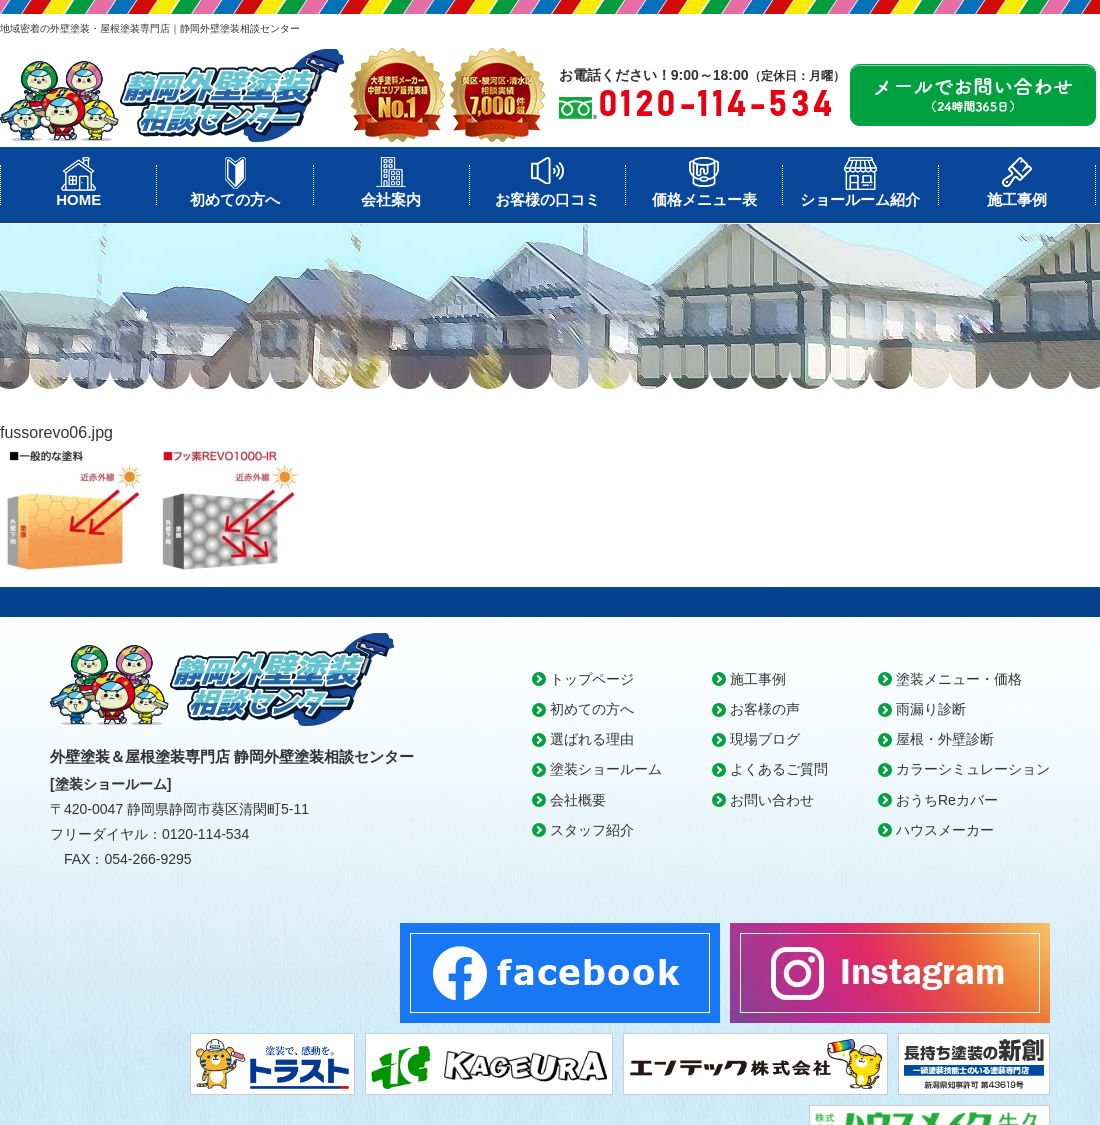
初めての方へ (235, 199)
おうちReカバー (947, 800)
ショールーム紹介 (860, 199)
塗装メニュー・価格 (959, 679)
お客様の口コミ (547, 199)
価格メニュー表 (704, 199)
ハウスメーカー (945, 830)
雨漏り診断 (931, 709)
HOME (78, 199)
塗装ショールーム (606, 769)
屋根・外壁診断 (945, 739)
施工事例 (1017, 199)
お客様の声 (765, 709)
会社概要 (578, 800)
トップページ (592, 679)
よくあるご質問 (779, 769)
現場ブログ (765, 739)
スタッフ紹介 (592, 830)
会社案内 (391, 199)
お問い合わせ (772, 800)
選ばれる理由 (592, 739)
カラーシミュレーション (973, 769)
